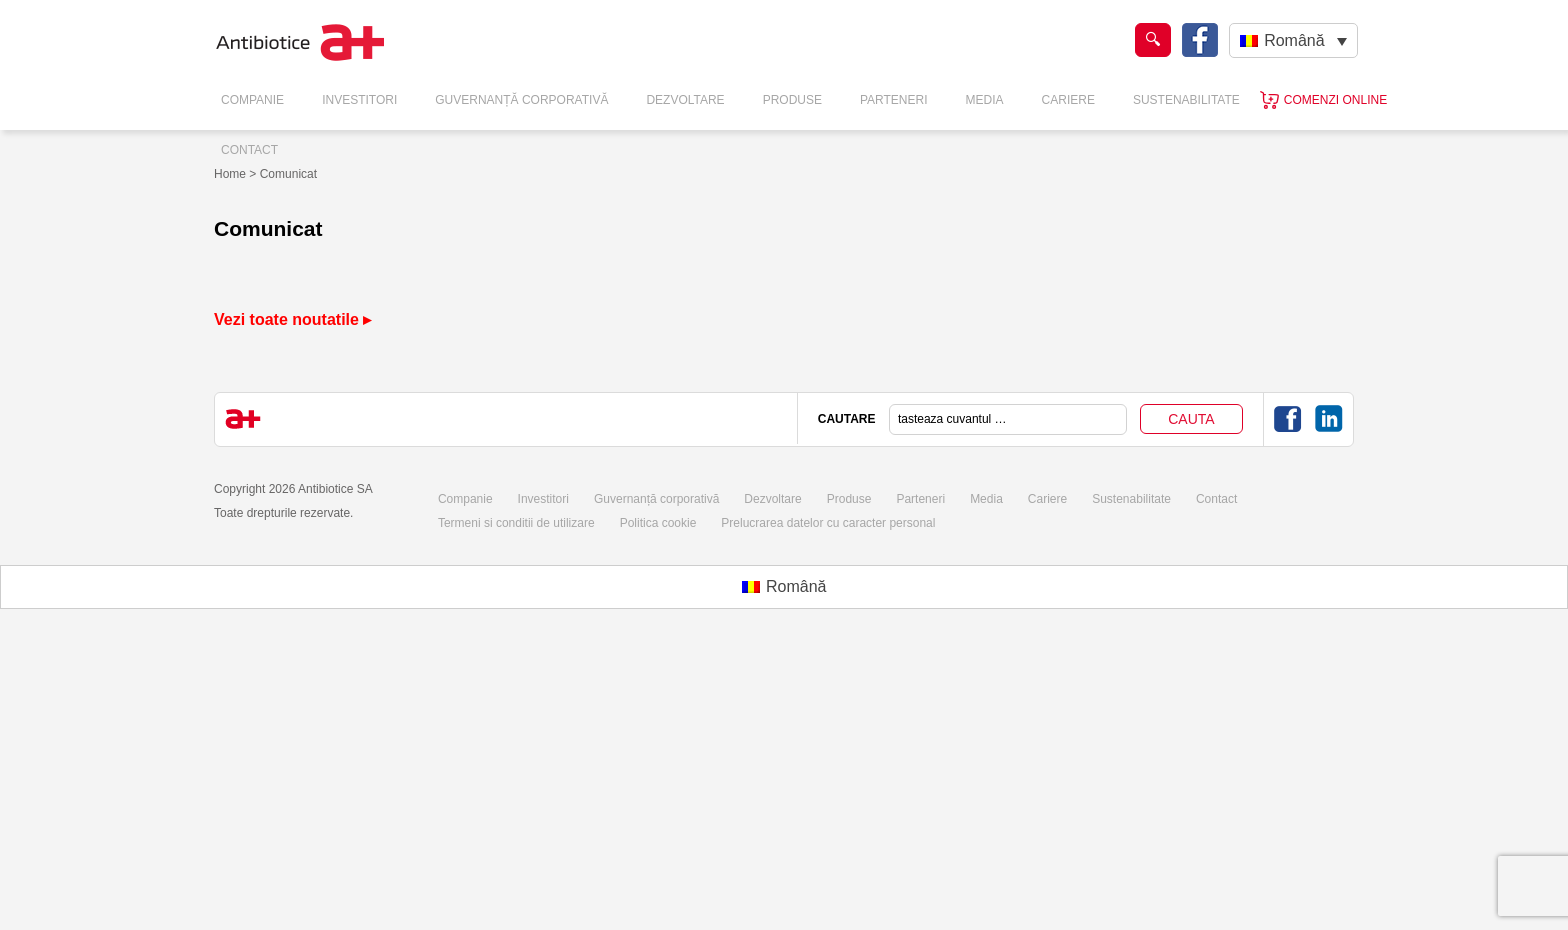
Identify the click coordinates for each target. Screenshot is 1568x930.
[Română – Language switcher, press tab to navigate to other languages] (1293, 40)
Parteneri (894, 100)
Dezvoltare (685, 100)
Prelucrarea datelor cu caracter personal (828, 523)
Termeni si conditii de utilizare (516, 523)
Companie (252, 100)
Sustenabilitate (1186, 100)
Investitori (359, 100)
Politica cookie (658, 523)
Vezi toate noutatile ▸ (292, 319)
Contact (249, 150)
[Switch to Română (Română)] (784, 587)
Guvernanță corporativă (656, 499)
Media (985, 100)
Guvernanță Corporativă (521, 100)
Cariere (1068, 100)
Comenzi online (1335, 100)
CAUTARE (847, 419)
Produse (792, 100)
